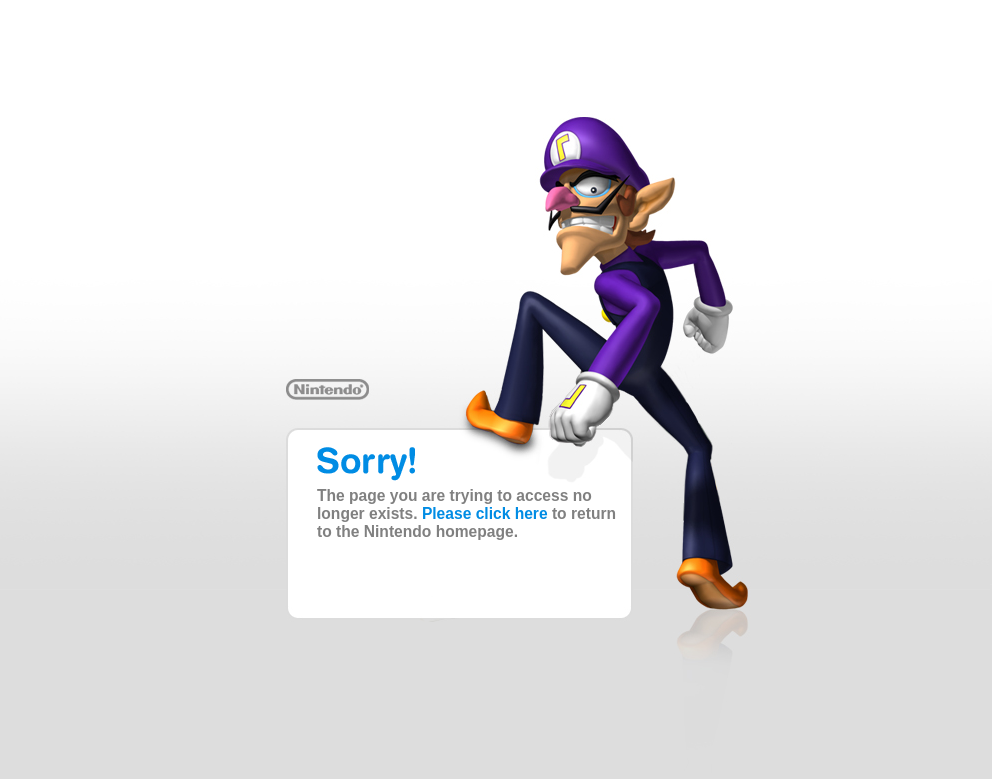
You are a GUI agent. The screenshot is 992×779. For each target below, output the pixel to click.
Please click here (485, 513)
